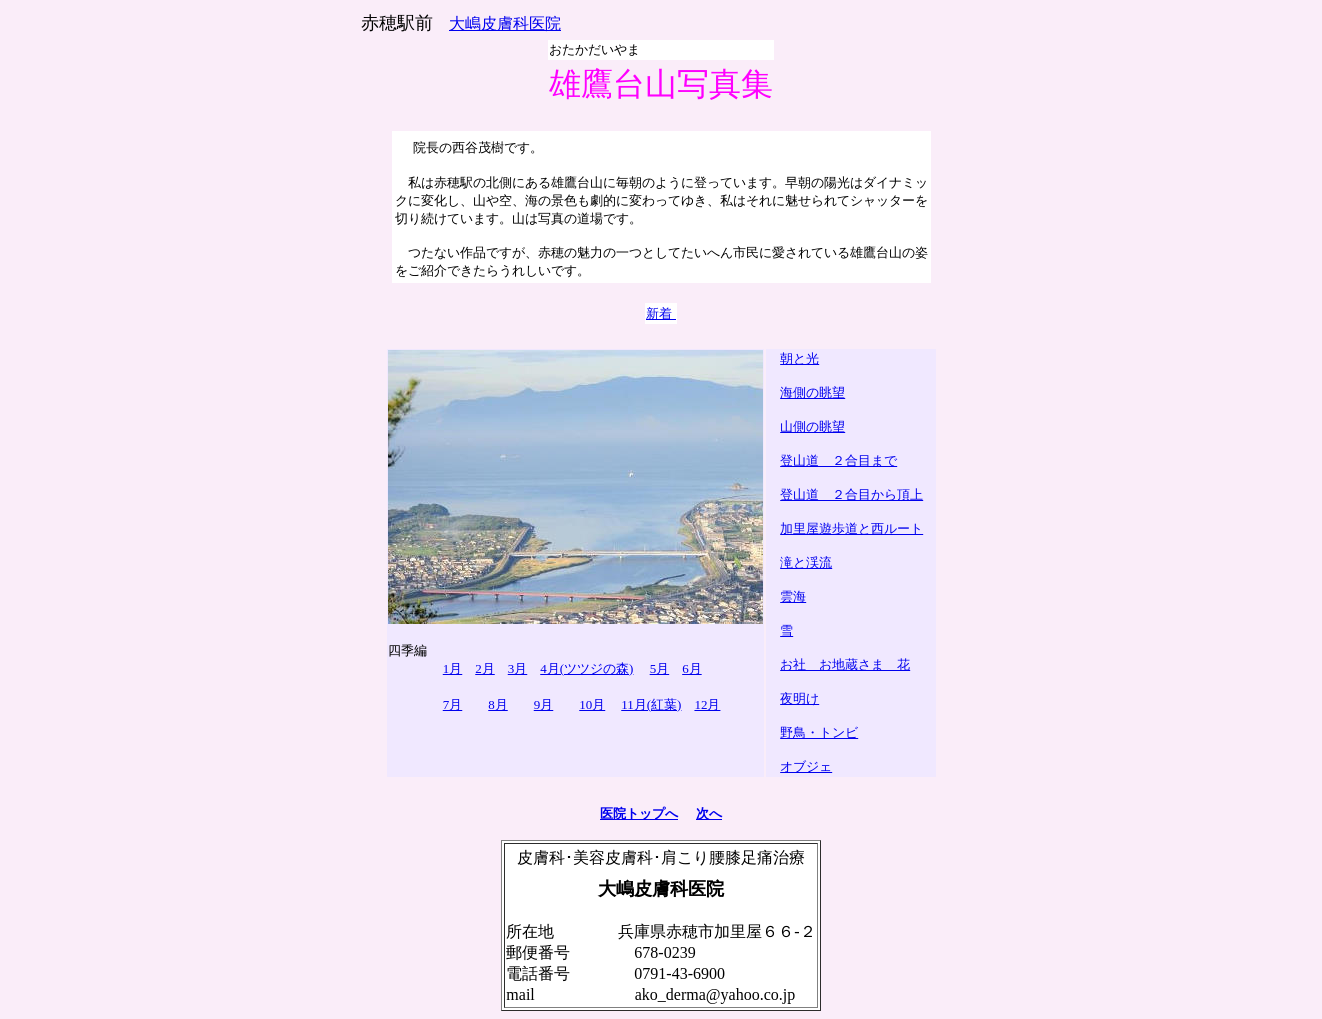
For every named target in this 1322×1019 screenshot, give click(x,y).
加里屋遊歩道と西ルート (851, 528)
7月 (453, 704)
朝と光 (799, 358)
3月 (518, 668)
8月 (498, 704)
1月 (453, 668)
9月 (544, 704)
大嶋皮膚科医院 (505, 23)
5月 (660, 668)
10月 (592, 704)
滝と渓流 (806, 562)
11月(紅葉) (651, 704)
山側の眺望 (812, 426)
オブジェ (806, 766)
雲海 (793, 596)
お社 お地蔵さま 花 (845, 664)
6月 (692, 668)
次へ (709, 813)
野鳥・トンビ (819, 732)
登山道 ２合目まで (838, 460)
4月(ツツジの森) (586, 668)
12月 (707, 704)
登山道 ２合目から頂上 (851, 494)
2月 (485, 668)
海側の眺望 (812, 392)
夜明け (799, 698)
